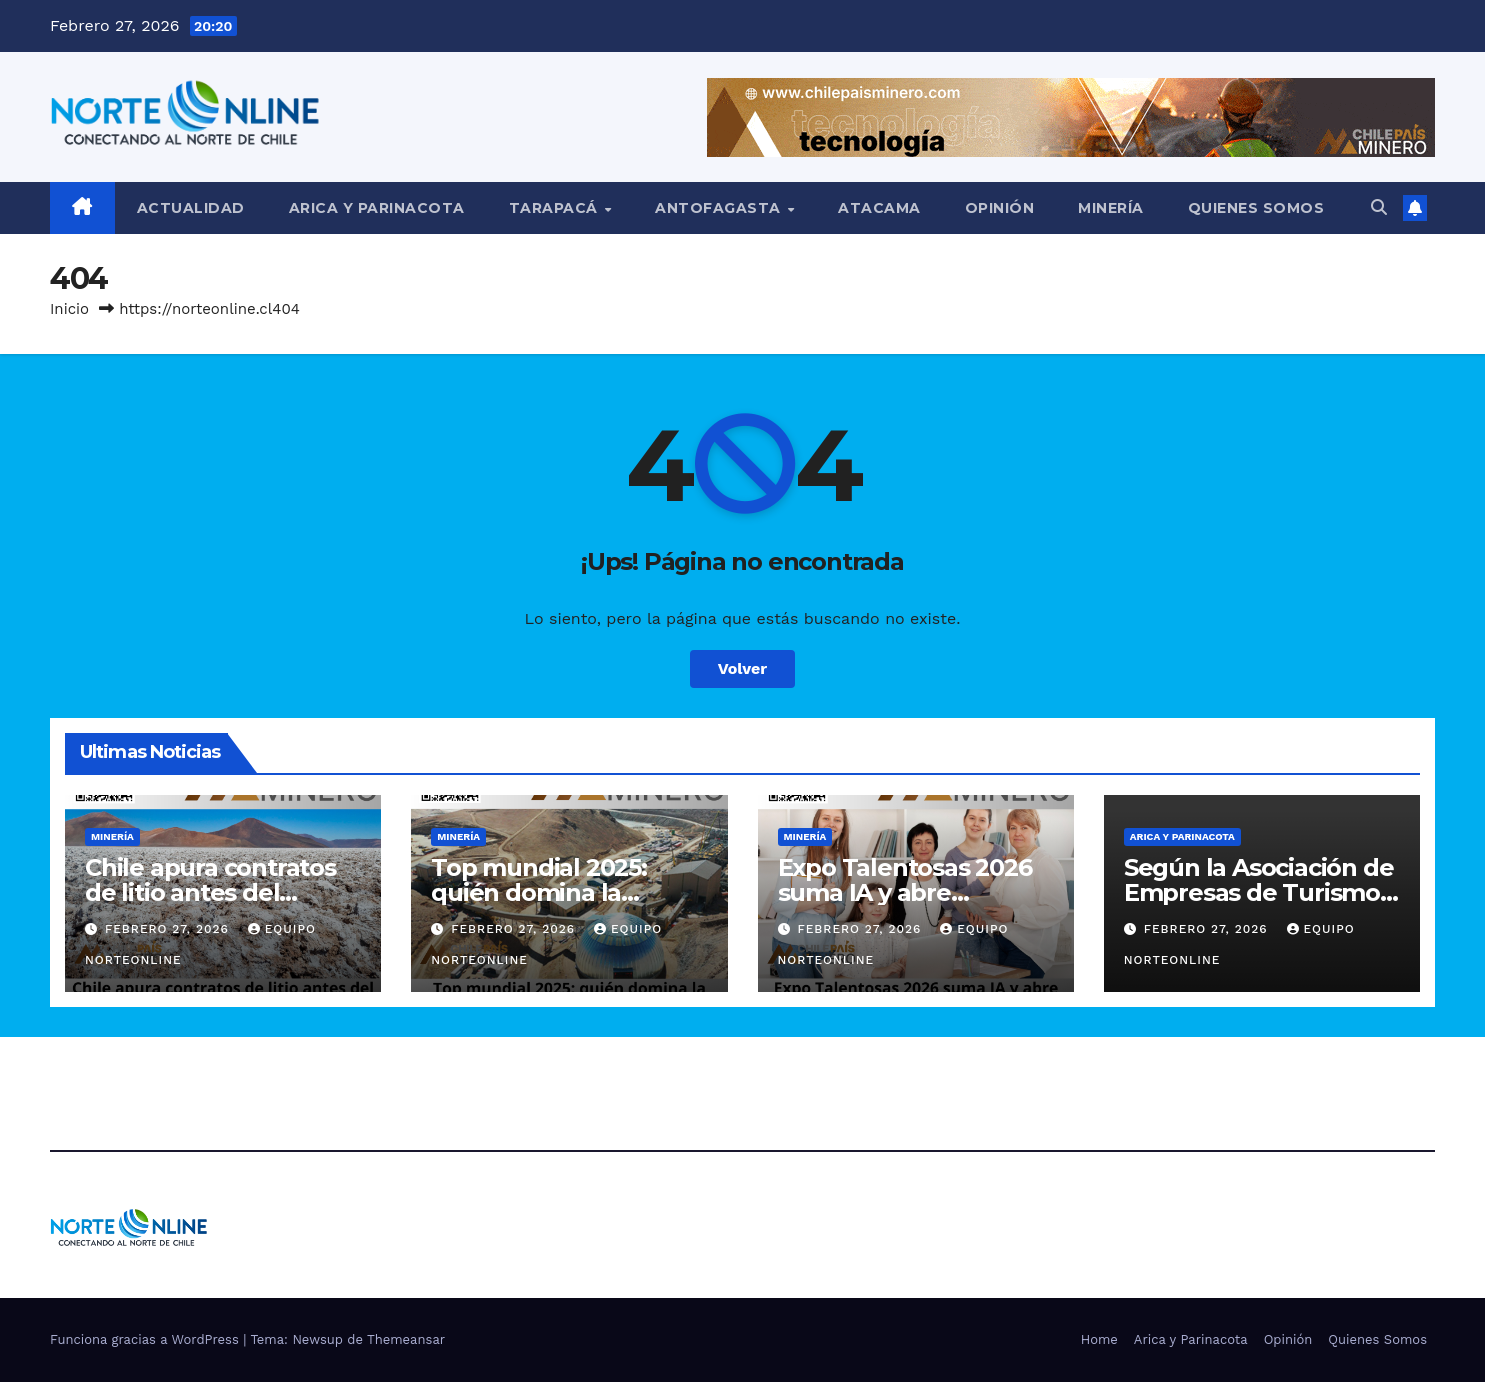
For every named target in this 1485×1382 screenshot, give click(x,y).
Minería (1111, 208)
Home (1099, 1339)
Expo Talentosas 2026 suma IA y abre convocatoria (905, 892)
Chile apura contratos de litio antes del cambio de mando (210, 892)
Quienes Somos (1256, 208)
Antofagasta (720, 208)
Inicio (69, 309)
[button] (1379, 207)
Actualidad (191, 208)
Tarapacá (556, 208)
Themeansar (406, 1339)
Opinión (1000, 208)
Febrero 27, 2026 (169, 929)
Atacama (879, 208)
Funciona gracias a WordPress (146, 1339)
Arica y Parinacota (377, 208)
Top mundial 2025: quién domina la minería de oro (539, 892)
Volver (743, 668)
